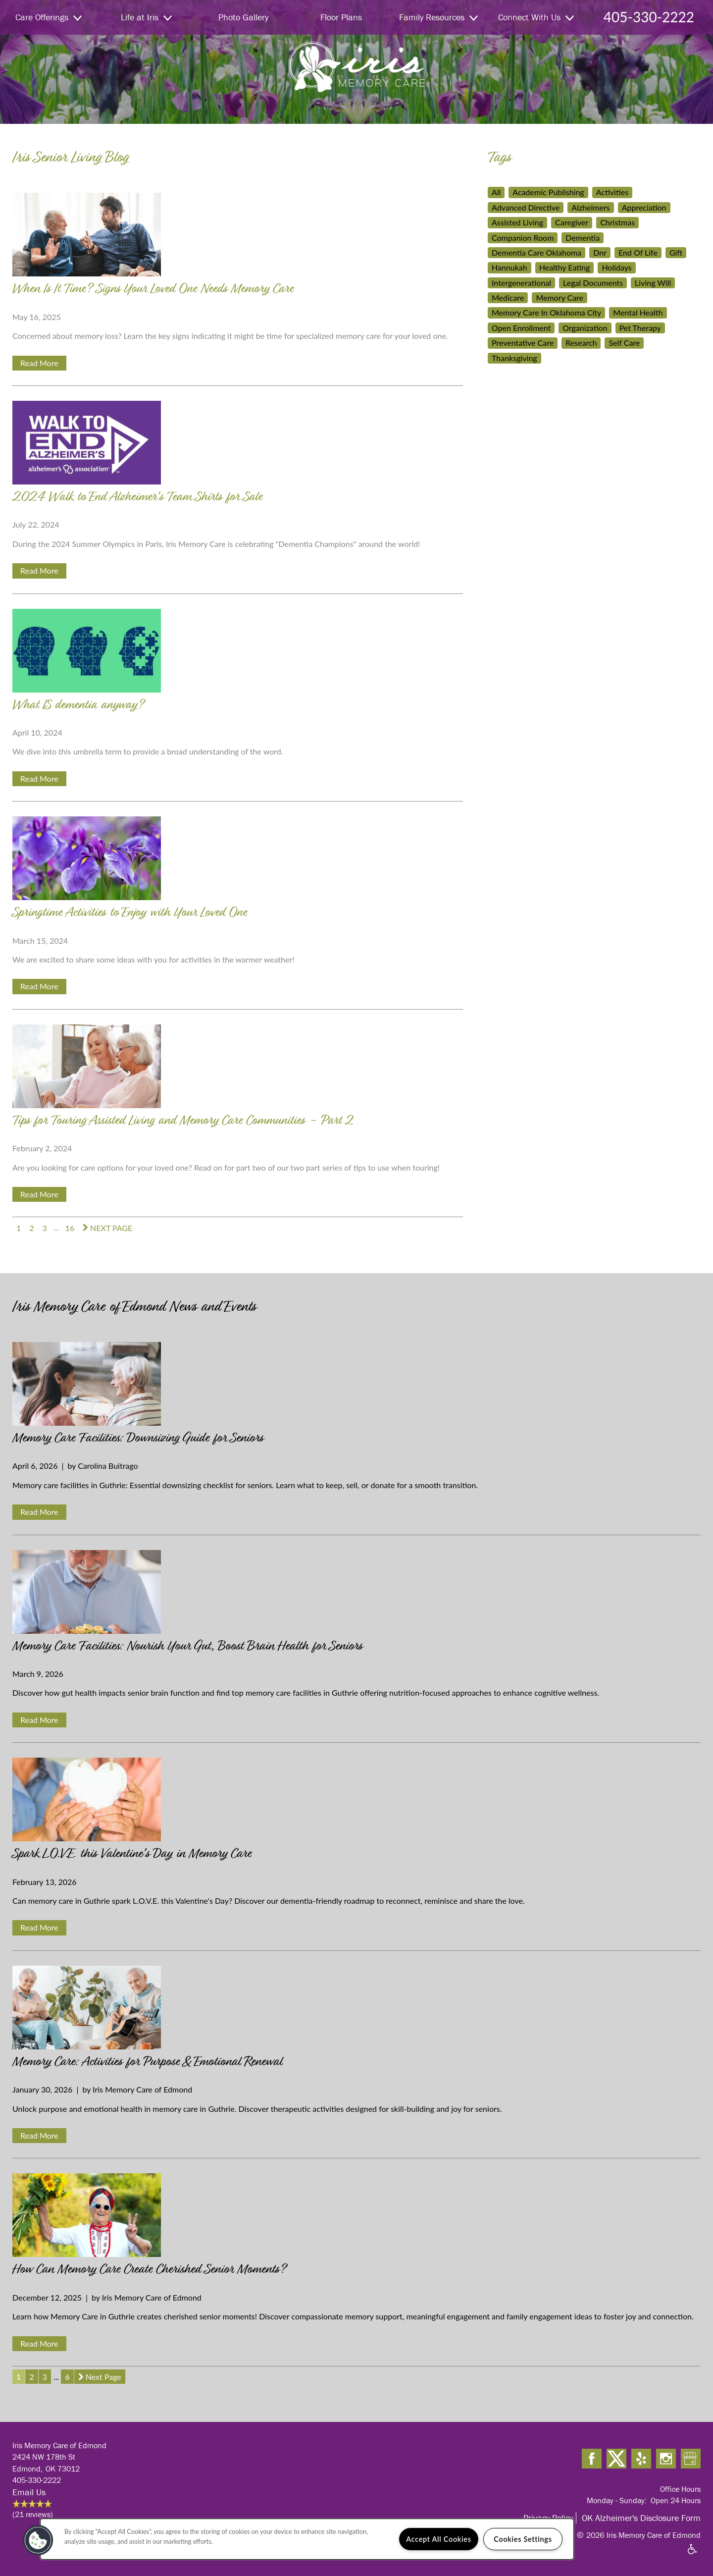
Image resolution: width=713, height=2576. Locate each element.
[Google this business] (691, 2459)
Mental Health (637, 312)
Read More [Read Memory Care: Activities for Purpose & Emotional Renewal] (39, 2135)
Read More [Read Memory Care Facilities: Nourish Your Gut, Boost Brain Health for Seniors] (39, 1719)
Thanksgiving (514, 358)
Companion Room (523, 237)
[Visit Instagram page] (666, 2459)
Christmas (617, 222)
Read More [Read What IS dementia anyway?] (39, 778)
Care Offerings (48, 17)
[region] (307, 2539)
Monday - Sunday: (617, 2500)
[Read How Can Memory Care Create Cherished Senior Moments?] (356, 2217)
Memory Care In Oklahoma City (546, 312)
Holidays (616, 267)
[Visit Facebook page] (592, 2459)
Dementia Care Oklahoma (536, 252)
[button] (38, 2540)
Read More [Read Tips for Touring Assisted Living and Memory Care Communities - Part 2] (39, 1194)
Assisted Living (517, 222)
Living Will (653, 282)
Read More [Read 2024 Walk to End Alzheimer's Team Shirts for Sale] (39, 570)
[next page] (107, 1228)
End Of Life (638, 252)
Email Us (29, 2492)
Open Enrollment (521, 327)
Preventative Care (523, 342)
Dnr (600, 252)
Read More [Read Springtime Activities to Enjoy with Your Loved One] (39, 986)
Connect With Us (536, 17)
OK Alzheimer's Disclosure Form (641, 2517)
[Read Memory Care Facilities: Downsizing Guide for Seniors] (356, 1386)
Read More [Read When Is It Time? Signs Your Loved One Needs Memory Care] (39, 363)
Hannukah (509, 267)
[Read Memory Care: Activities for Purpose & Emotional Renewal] (356, 2009)
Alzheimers (590, 207)
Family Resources (438, 17)
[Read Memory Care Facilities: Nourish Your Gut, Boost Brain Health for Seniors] (356, 1594)
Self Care (624, 342)
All (496, 192)
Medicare (508, 297)
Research (581, 342)
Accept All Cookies (438, 2539)
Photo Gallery (243, 17)
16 (69, 1227)
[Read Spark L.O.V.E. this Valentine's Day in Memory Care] (356, 1801)
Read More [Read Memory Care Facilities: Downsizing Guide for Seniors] (39, 1511)
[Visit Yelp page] (641, 2459)
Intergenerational (521, 282)
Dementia (582, 237)
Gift (675, 252)
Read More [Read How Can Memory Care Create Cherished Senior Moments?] (39, 2343)
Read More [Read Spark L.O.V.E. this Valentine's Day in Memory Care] (39, 1927)
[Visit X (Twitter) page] (616, 2459)
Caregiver (571, 222)
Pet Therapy (640, 327)
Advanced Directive (526, 207)
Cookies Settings (523, 2539)
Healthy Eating (564, 267)
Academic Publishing (548, 192)
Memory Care (559, 297)
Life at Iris (146, 17)
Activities (612, 192)
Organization (584, 327)
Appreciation (644, 207)
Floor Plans (341, 17)
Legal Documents (593, 282)
